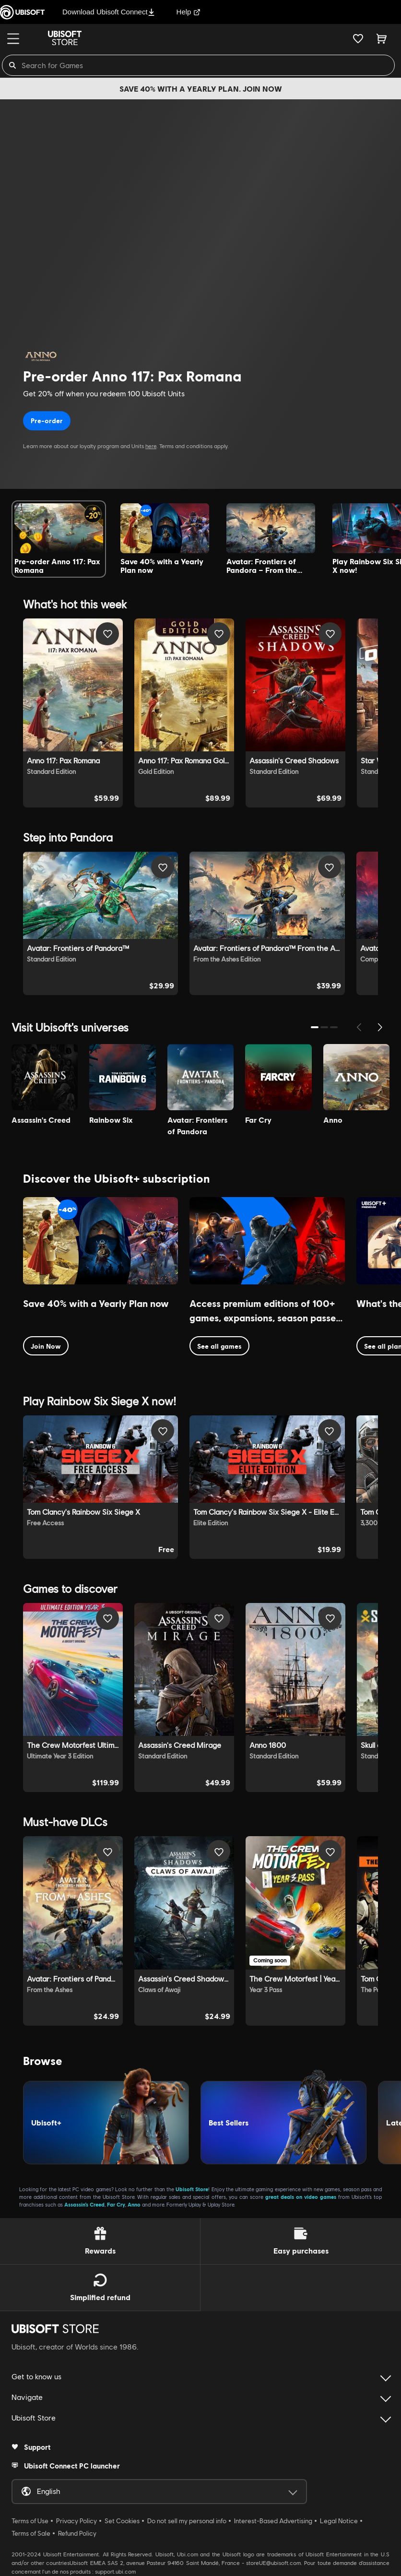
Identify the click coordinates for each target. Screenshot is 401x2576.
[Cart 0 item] (381, 38)
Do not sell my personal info (186, 2521)
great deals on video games (300, 2197)
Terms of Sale (31, 2533)
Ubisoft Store (192, 2189)
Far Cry (116, 2204)
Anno (134, 2204)
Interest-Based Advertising (273, 2521)
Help (189, 12)
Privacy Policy (76, 2521)
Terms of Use (30, 2521)
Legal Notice (339, 2521)
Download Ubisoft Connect (108, 12)
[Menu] (13, 38)
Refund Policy (77, 2533)
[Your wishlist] (358, 38)
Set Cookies (122, 2521)
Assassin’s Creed (84, 2204)
